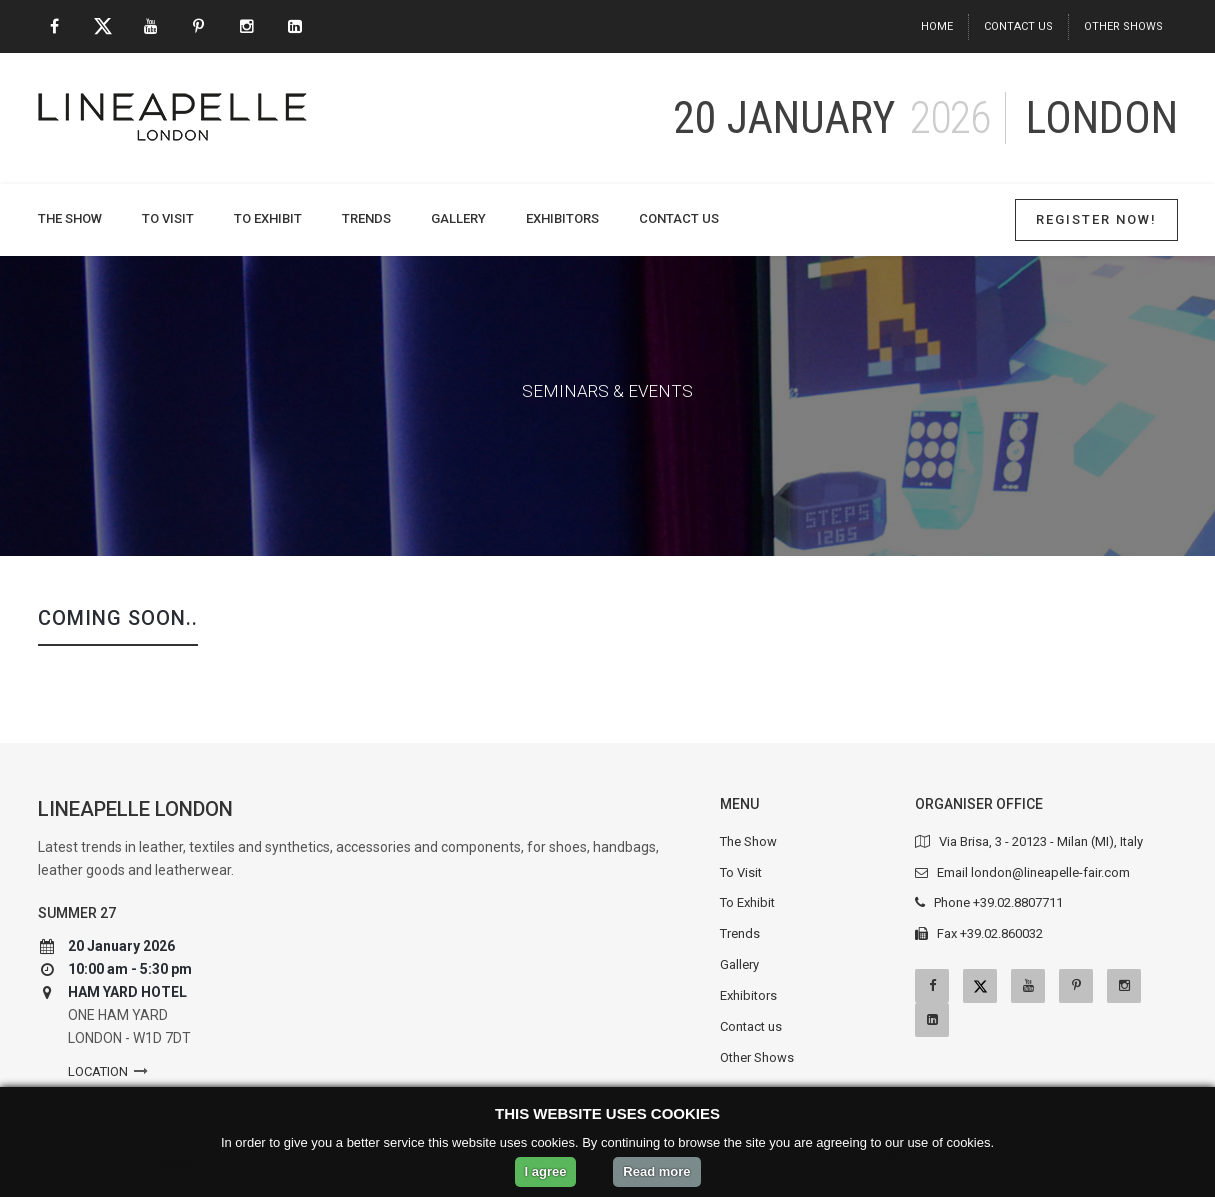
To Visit (168, 218)
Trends (366, 218)
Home (937, 26)
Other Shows (1123, 26)
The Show (70, 218)
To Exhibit (268, 218)
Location (98, 1071)
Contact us (1018, 26)
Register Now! (1096, 219)
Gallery (458, 218)
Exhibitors (562, 218)
